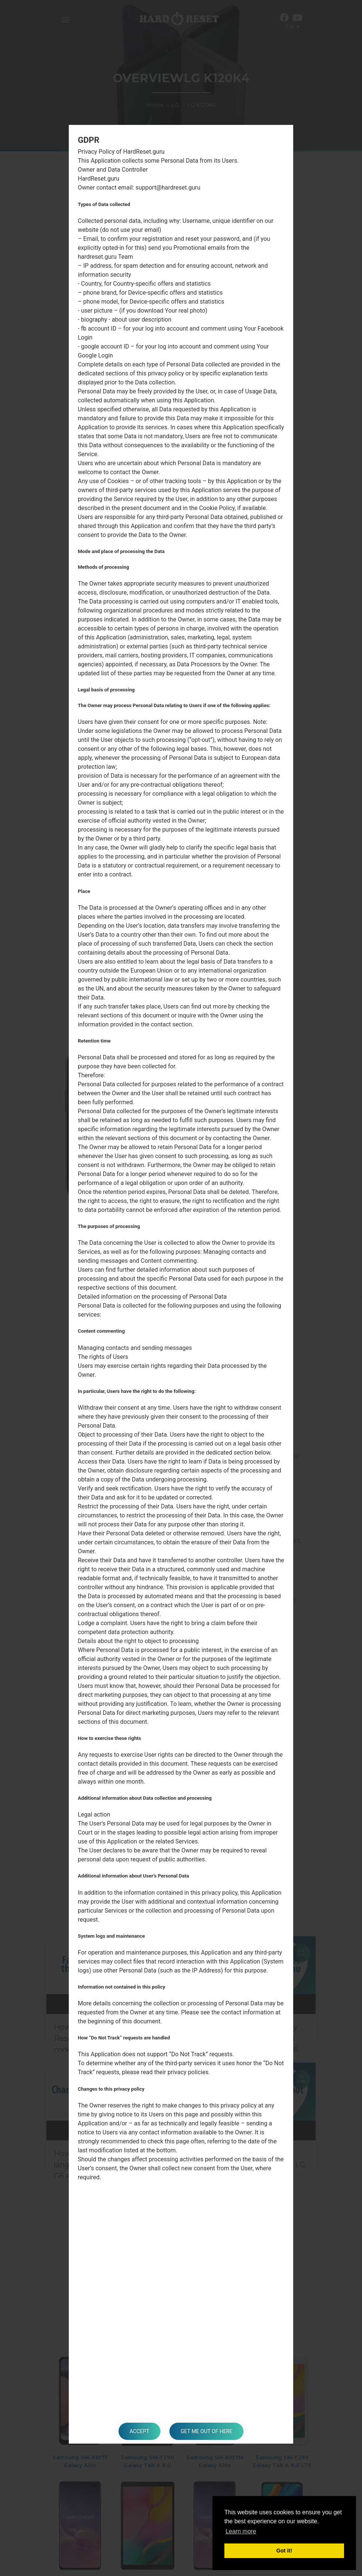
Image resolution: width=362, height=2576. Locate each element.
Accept (139, 2431)
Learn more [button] (241, 2531)
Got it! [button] (284, 2551)
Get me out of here (206, 2431)
